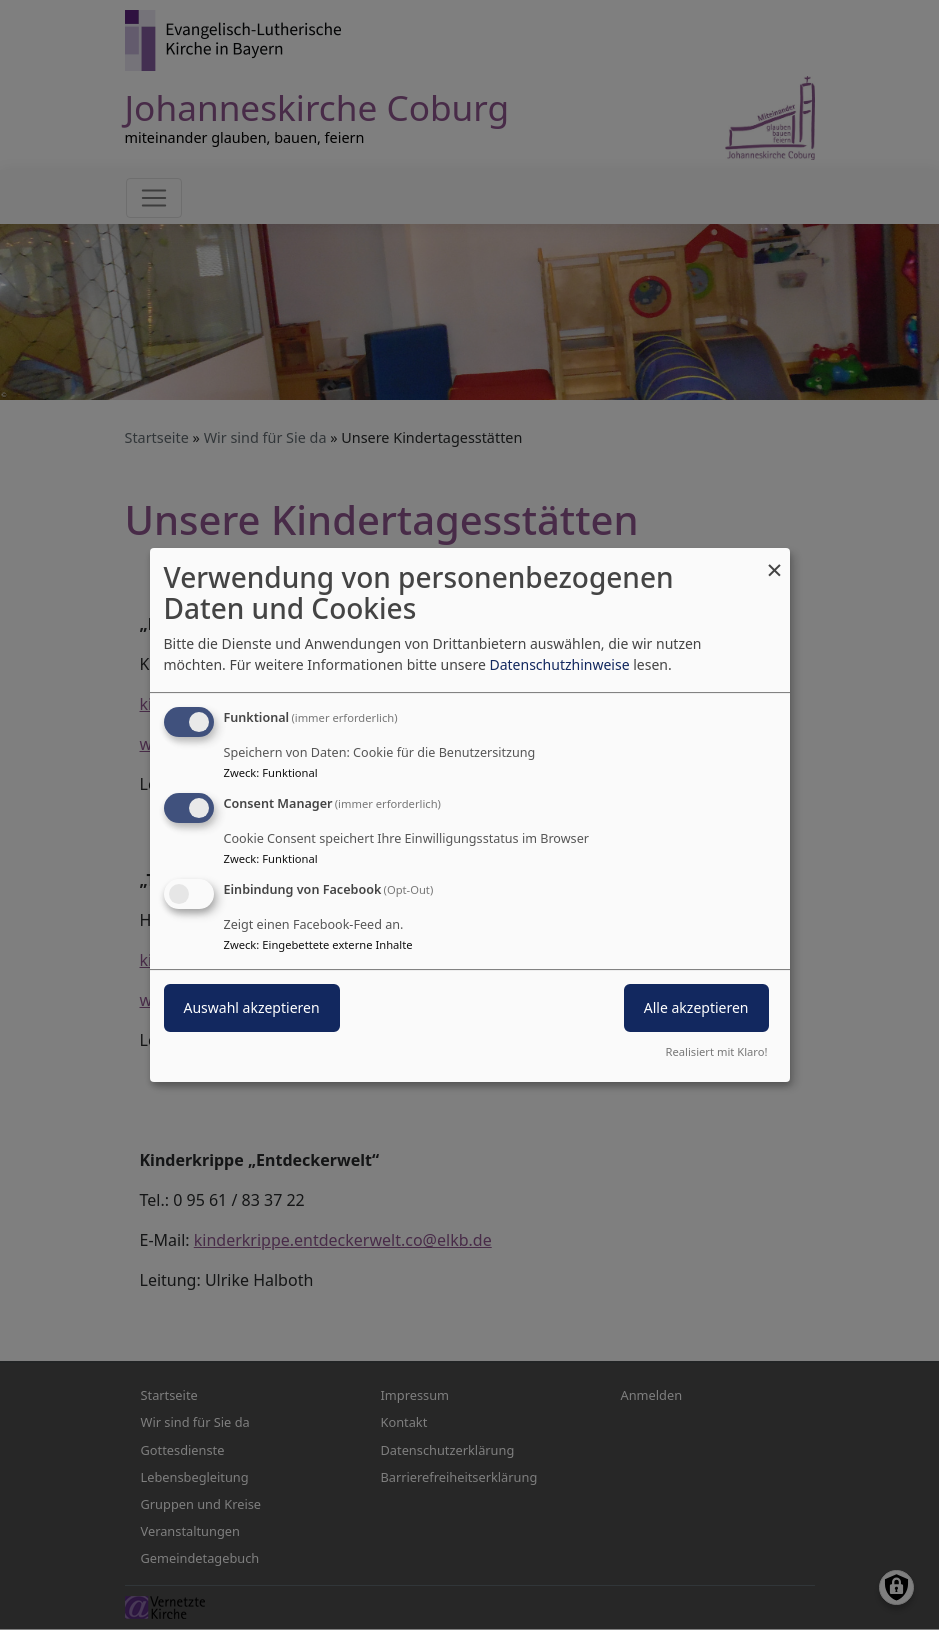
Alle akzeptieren (696, 1007)
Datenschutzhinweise (559, 664)
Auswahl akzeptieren (252, 1007)
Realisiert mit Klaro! (717, 1051)
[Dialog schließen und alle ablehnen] (775, 560)
